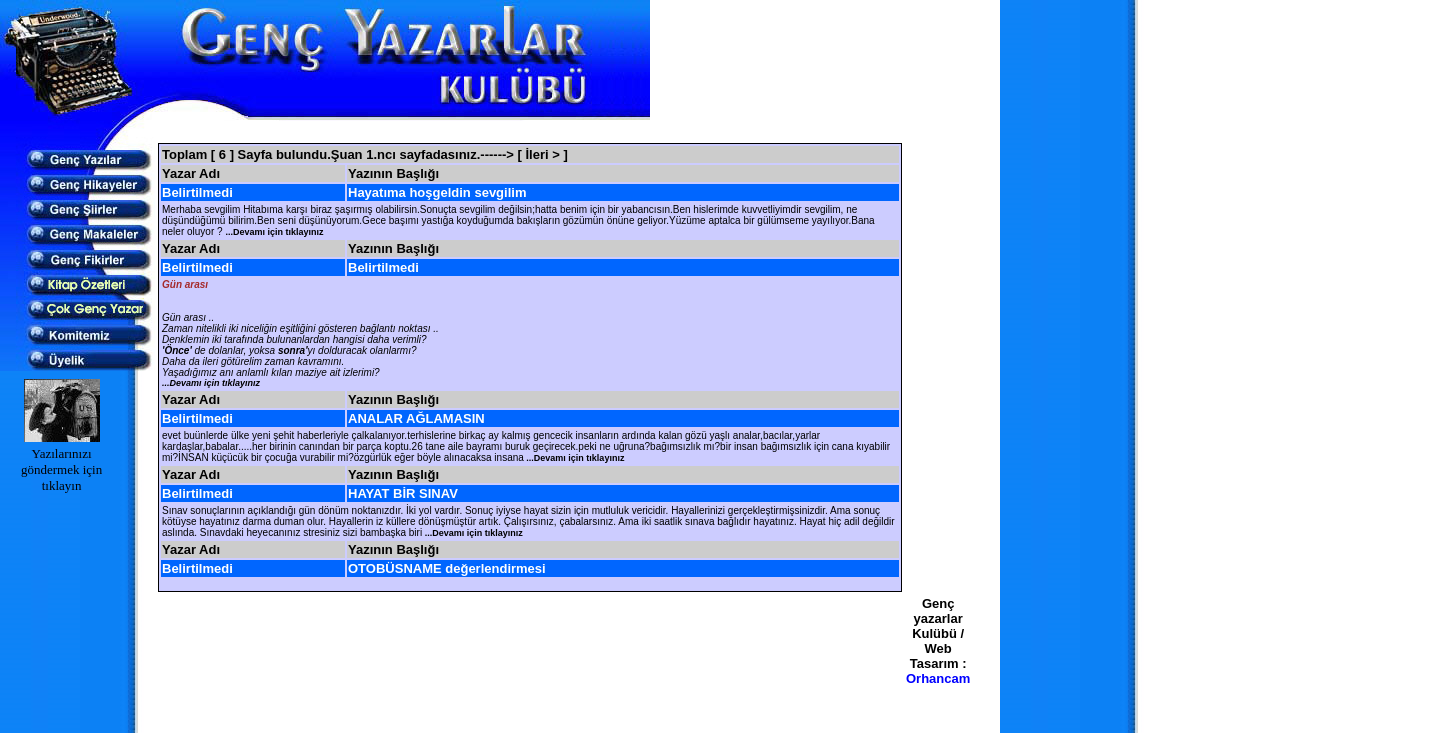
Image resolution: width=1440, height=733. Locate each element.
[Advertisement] (530, 131)
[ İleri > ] (543, 154)
